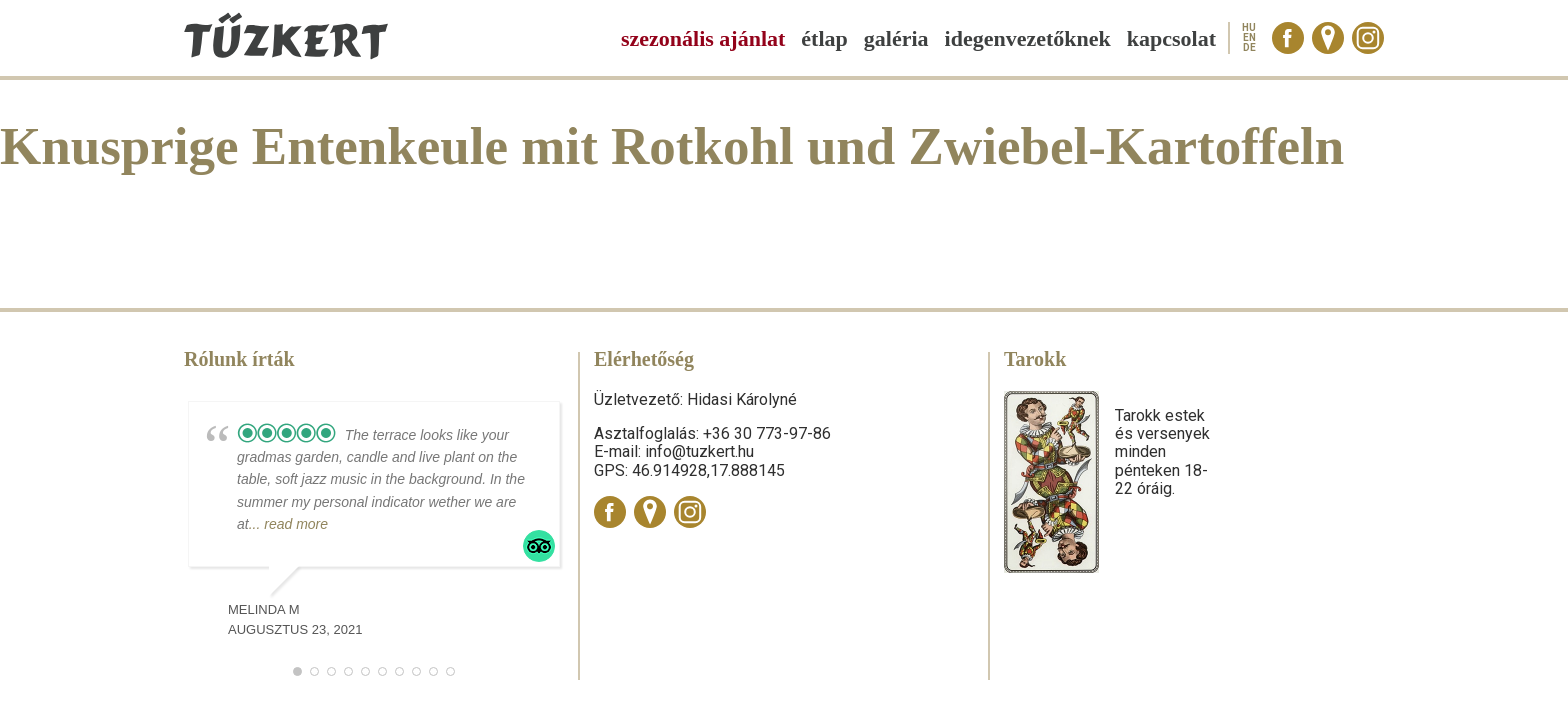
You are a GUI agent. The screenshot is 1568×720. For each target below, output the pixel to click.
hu (1249, 28)
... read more (288, 524)
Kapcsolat (1171, 38)
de (1249, 48)
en (1249, 38)
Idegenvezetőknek (1028, 38)
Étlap (824, 38)
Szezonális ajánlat (703, 38)
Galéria (896, 38)
